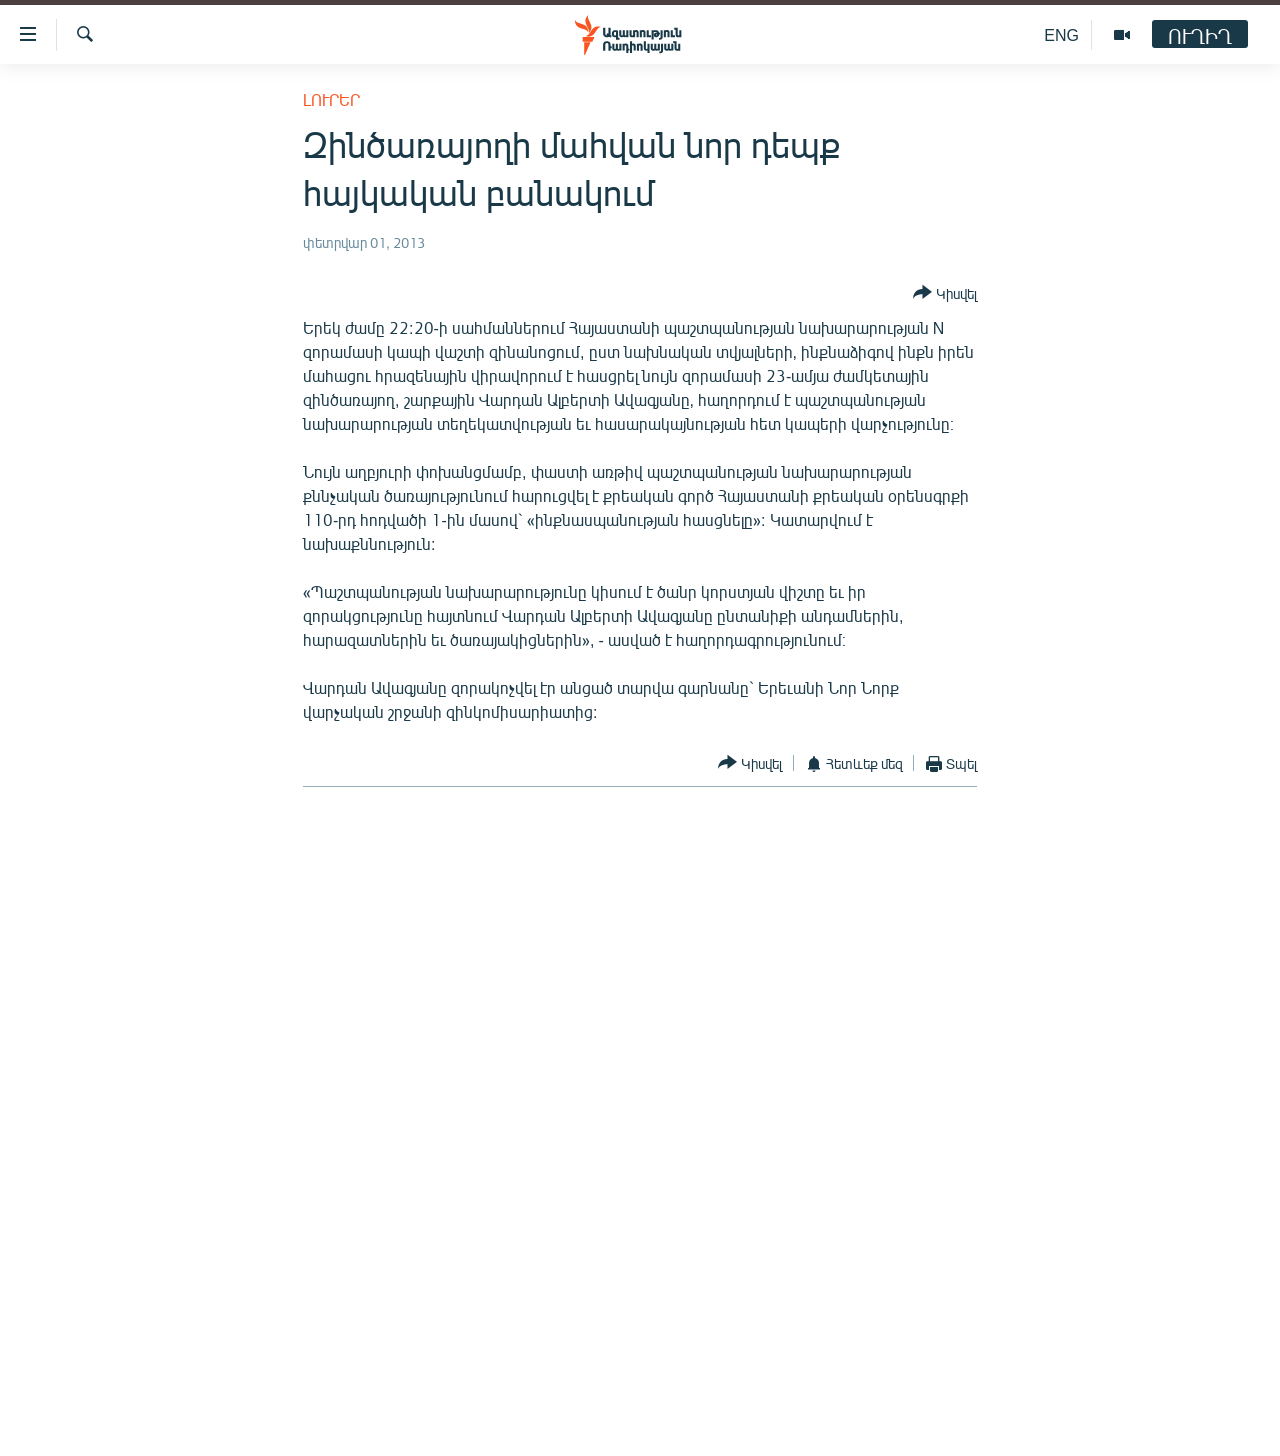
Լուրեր (331, 99)
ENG (1061, 34)
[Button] (945, 294)
